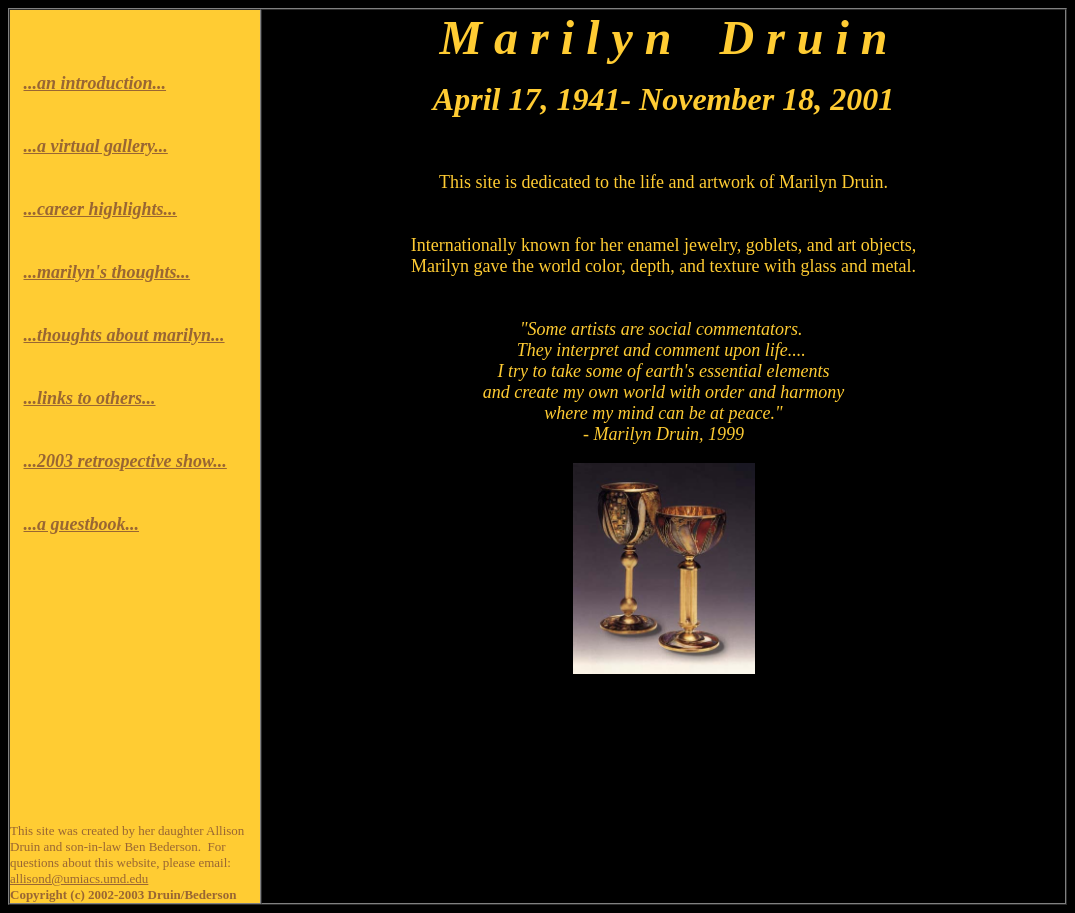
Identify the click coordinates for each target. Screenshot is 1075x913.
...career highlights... (101, 209)
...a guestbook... (82, 524)
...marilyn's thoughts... (107, 272)
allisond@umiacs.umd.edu (79, 878)
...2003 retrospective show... (125, 461)
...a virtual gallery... (96, 146)
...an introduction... (95, 83)
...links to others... (90, 398)
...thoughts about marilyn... (124, 335)
